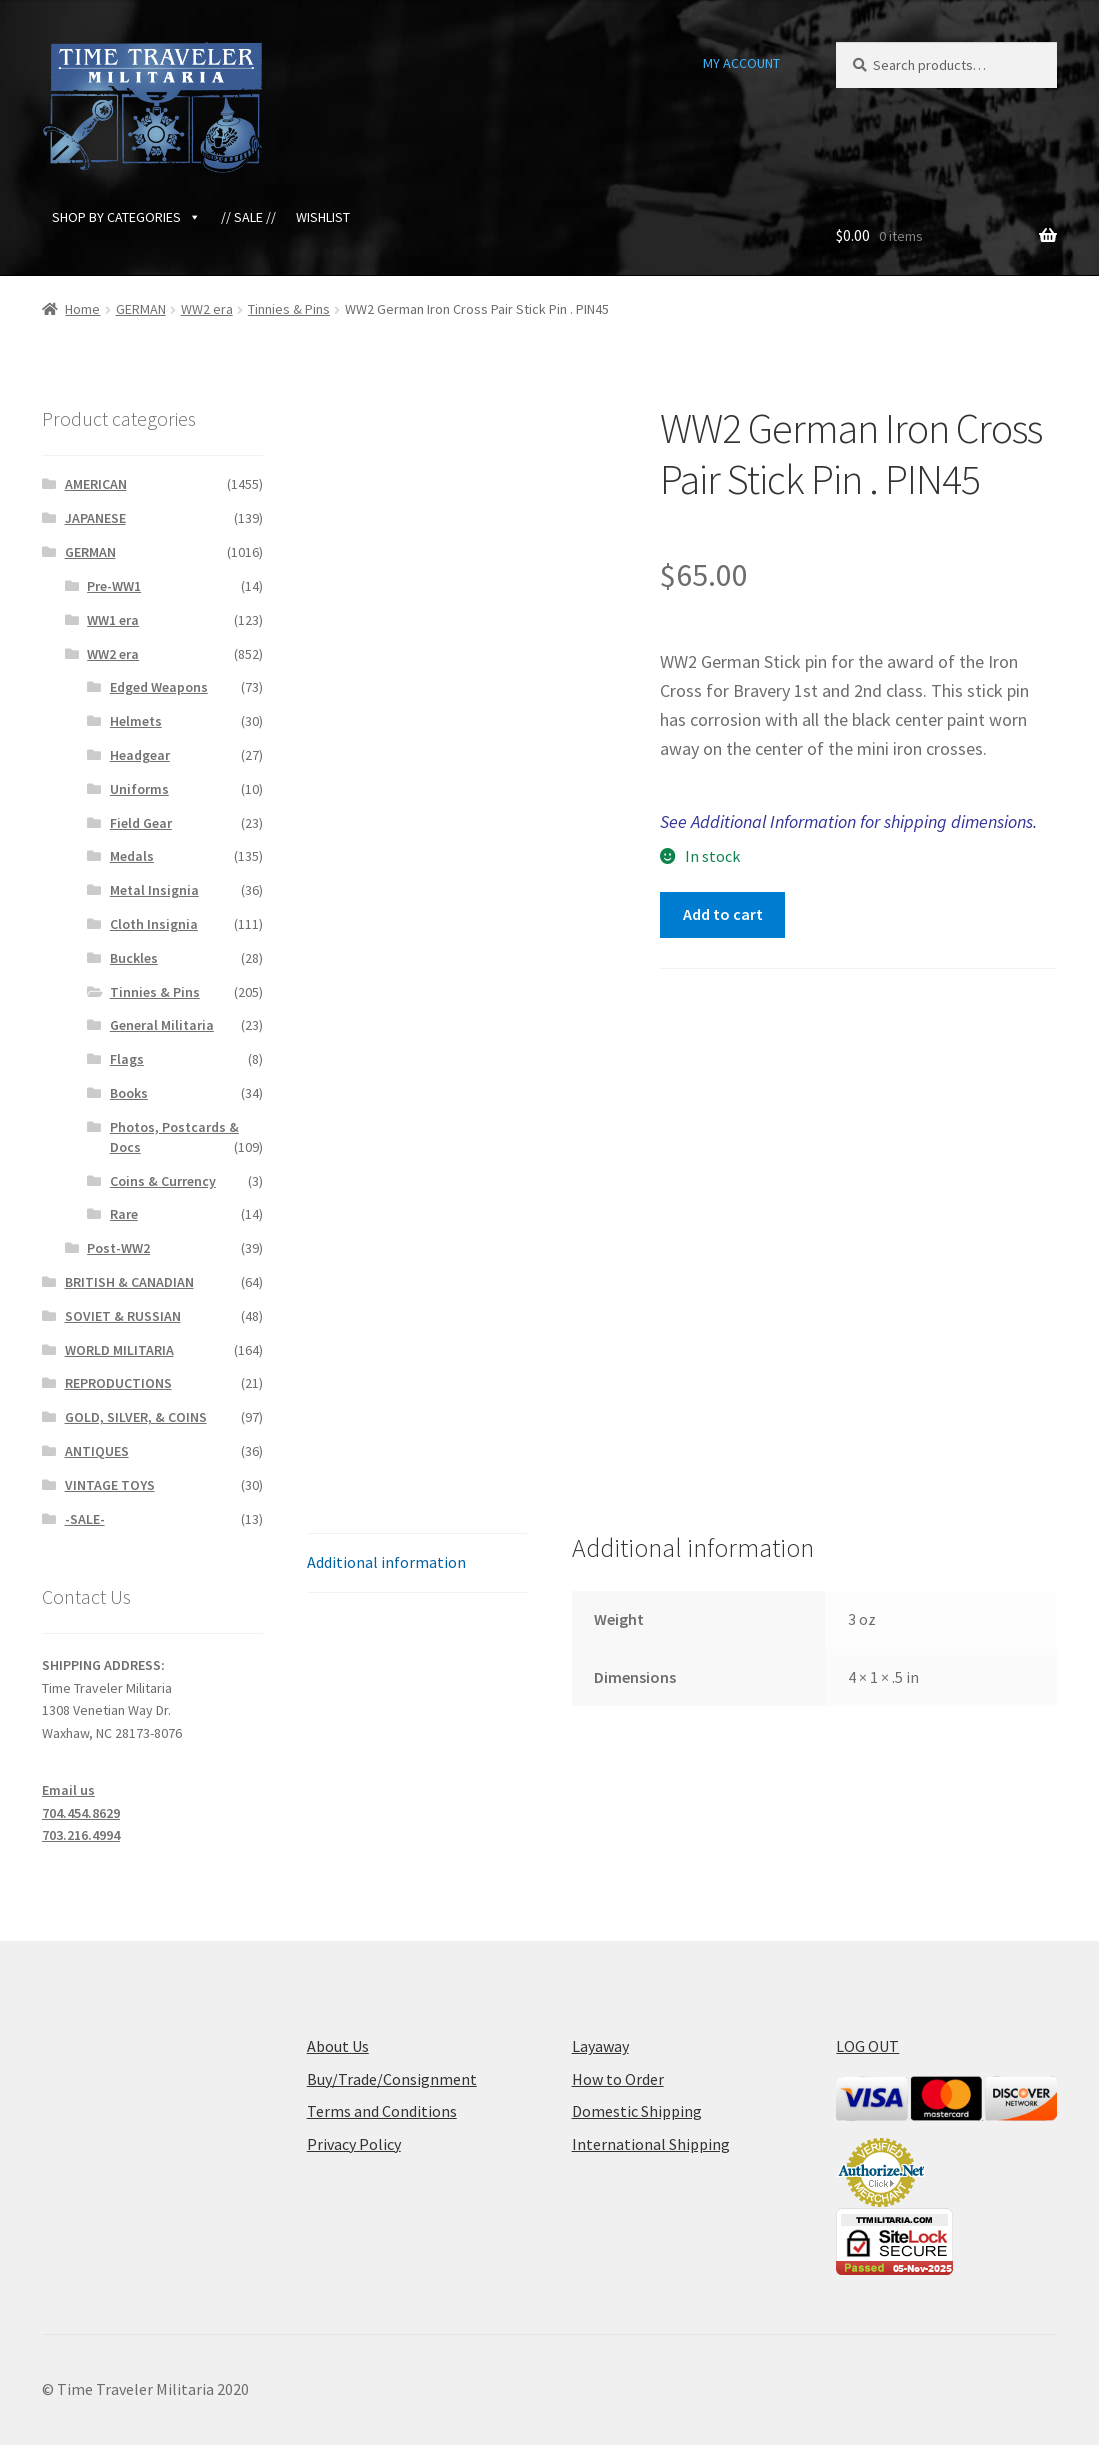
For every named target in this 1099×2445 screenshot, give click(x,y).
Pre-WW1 (114, 586)
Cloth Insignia (154, 924)
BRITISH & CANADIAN (129, 1282)
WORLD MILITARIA (119, 1350)
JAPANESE (95, 518)
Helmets (136, 721)
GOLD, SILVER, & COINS (136, 1417)
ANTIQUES (97, 1451)
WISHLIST (323, 217)
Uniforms (139, 789)
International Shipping (651, 2144)
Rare (124, 1214)
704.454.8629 (81, 1813)
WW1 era (113, 620)
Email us (68, 1790)
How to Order (618, 2079)
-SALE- (85, 1519)
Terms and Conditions (382, 2111)
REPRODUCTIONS (118, 1383)
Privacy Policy (354, 2144)
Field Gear (141, 823)
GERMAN (141, 309)
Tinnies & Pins (289, 309)
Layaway (600, 2046)
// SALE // (248, 217)
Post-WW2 (118, 1248)
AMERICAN (96, 484)
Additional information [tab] (386, 1562)
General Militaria (162, 1025)
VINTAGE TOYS (110, 1485)
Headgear (140, 755)
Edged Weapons (159, 687)
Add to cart (723, 914)
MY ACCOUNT (741, 63)
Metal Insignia (154, 890)
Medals (132, 856)
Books (129, 1093)
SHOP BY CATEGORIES (126, 217)
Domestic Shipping (637, 2111)
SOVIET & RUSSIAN (123, 1316)
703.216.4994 (81, 1835)
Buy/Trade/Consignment (392, 2079)
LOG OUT (867, 2046)
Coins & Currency (163, 1181)
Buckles (134, 958)
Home (82, 309)
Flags (127, 1059)
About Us (338, 2046)
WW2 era (207, 309)
